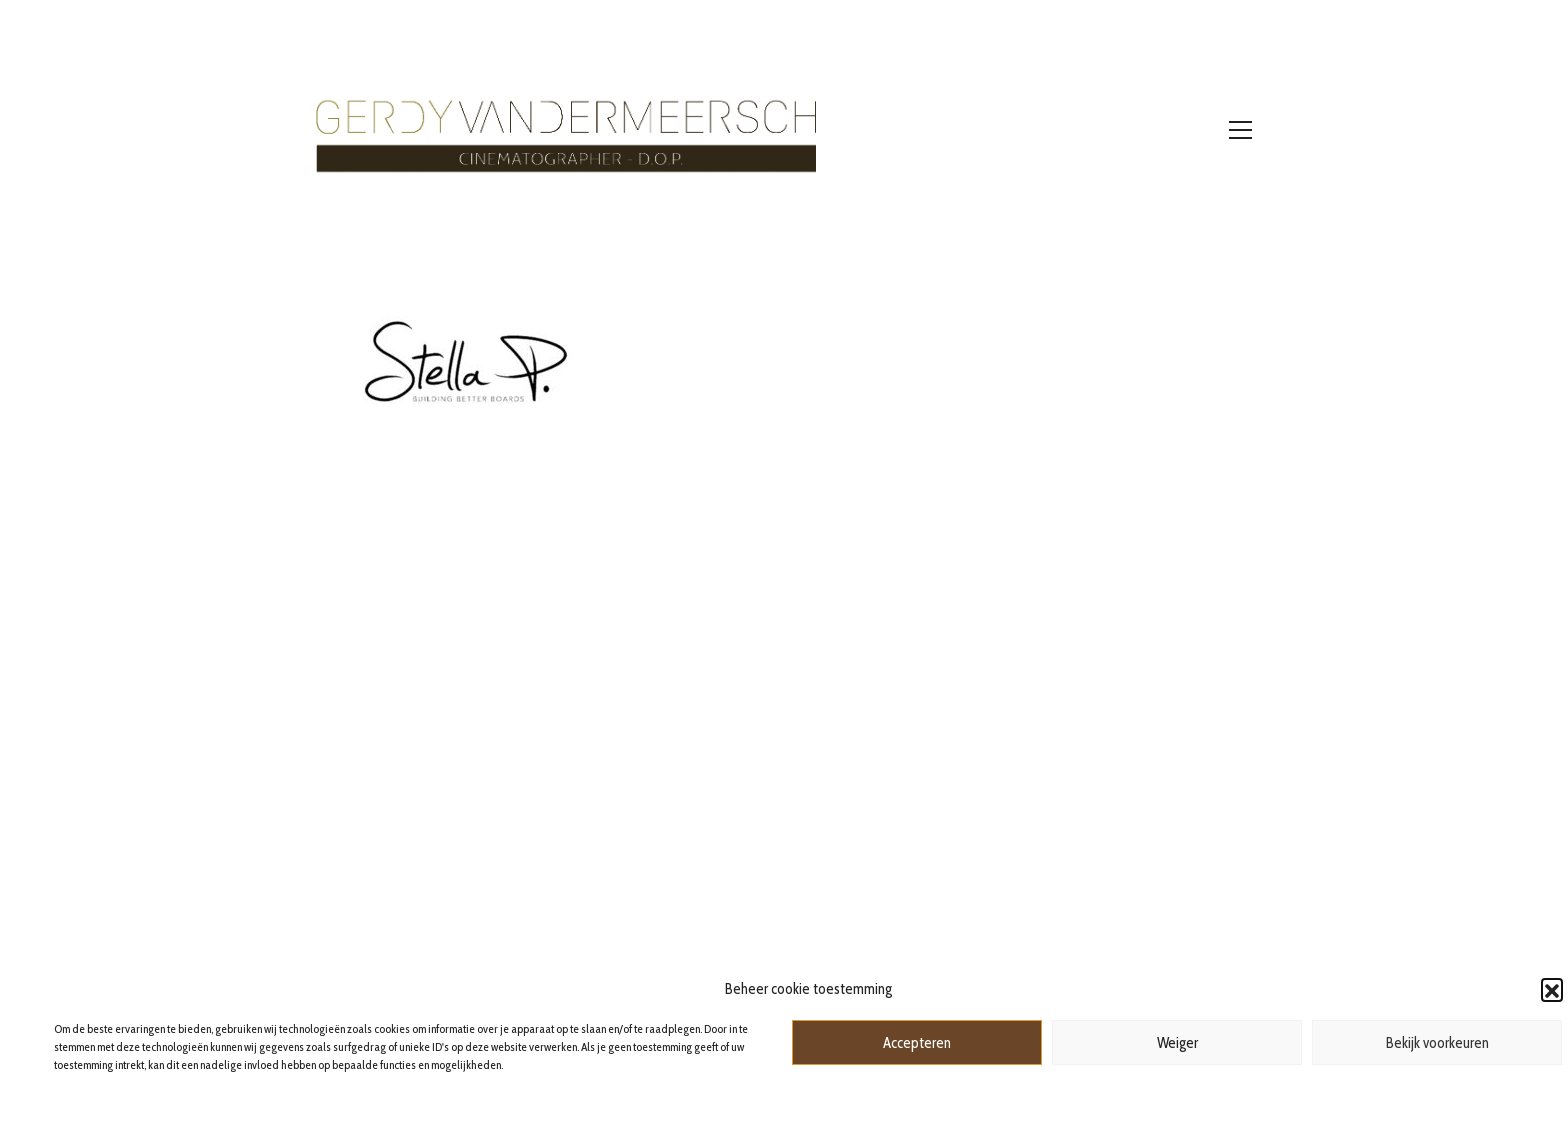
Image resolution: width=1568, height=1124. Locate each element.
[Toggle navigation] (1240, 130)
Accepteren (917, 1043)
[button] (1552, 989)
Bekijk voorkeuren (1437, 1043)
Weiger (1177, 1043)
